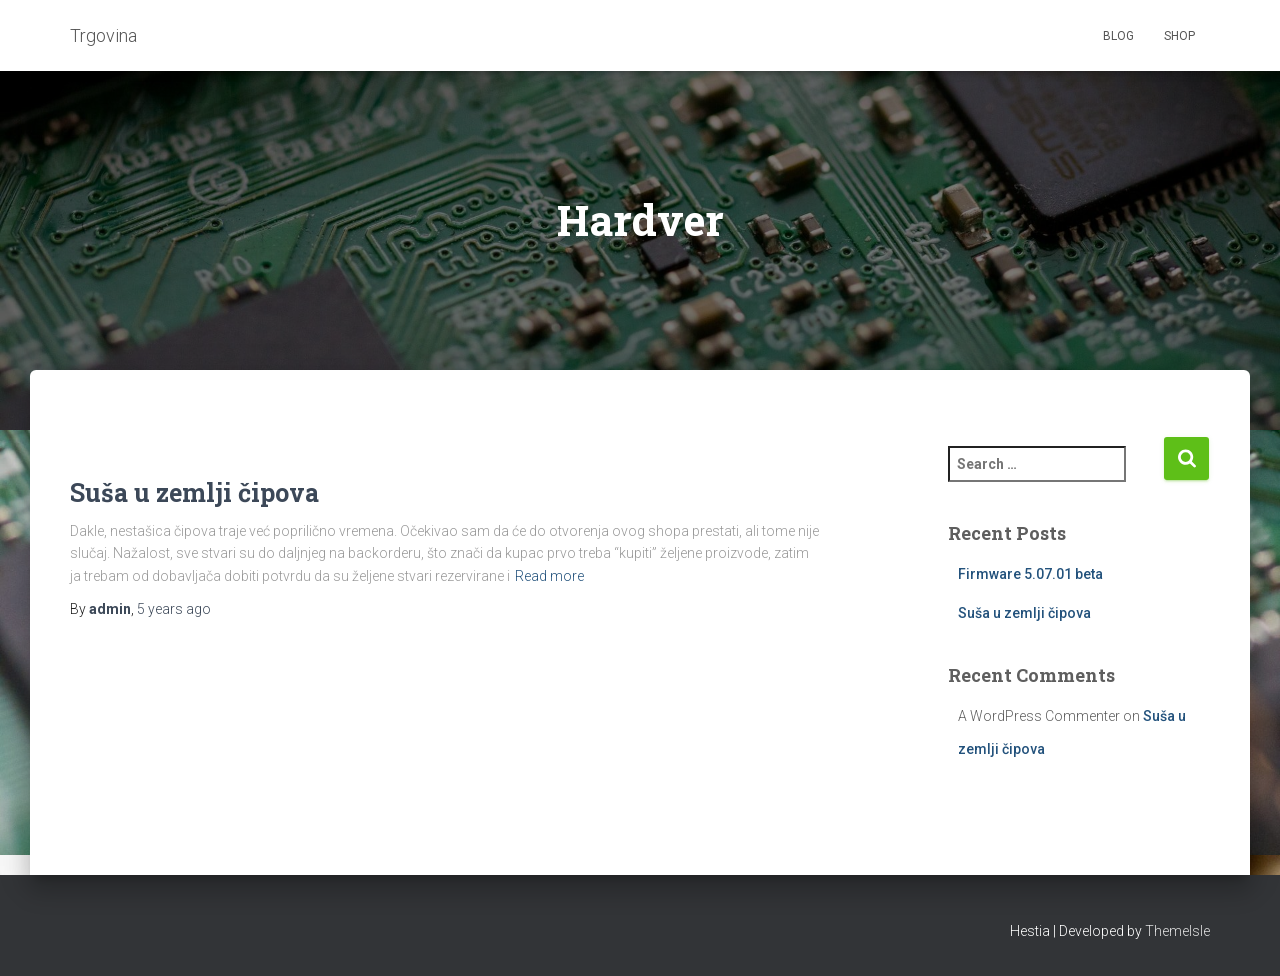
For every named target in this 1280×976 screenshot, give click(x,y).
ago (174, 609)
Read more (549, 576)
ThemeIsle (1177, 931)
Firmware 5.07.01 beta (1030, 574)
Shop (1179, 36)
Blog (1118, 36)
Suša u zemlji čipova (194, 492)
